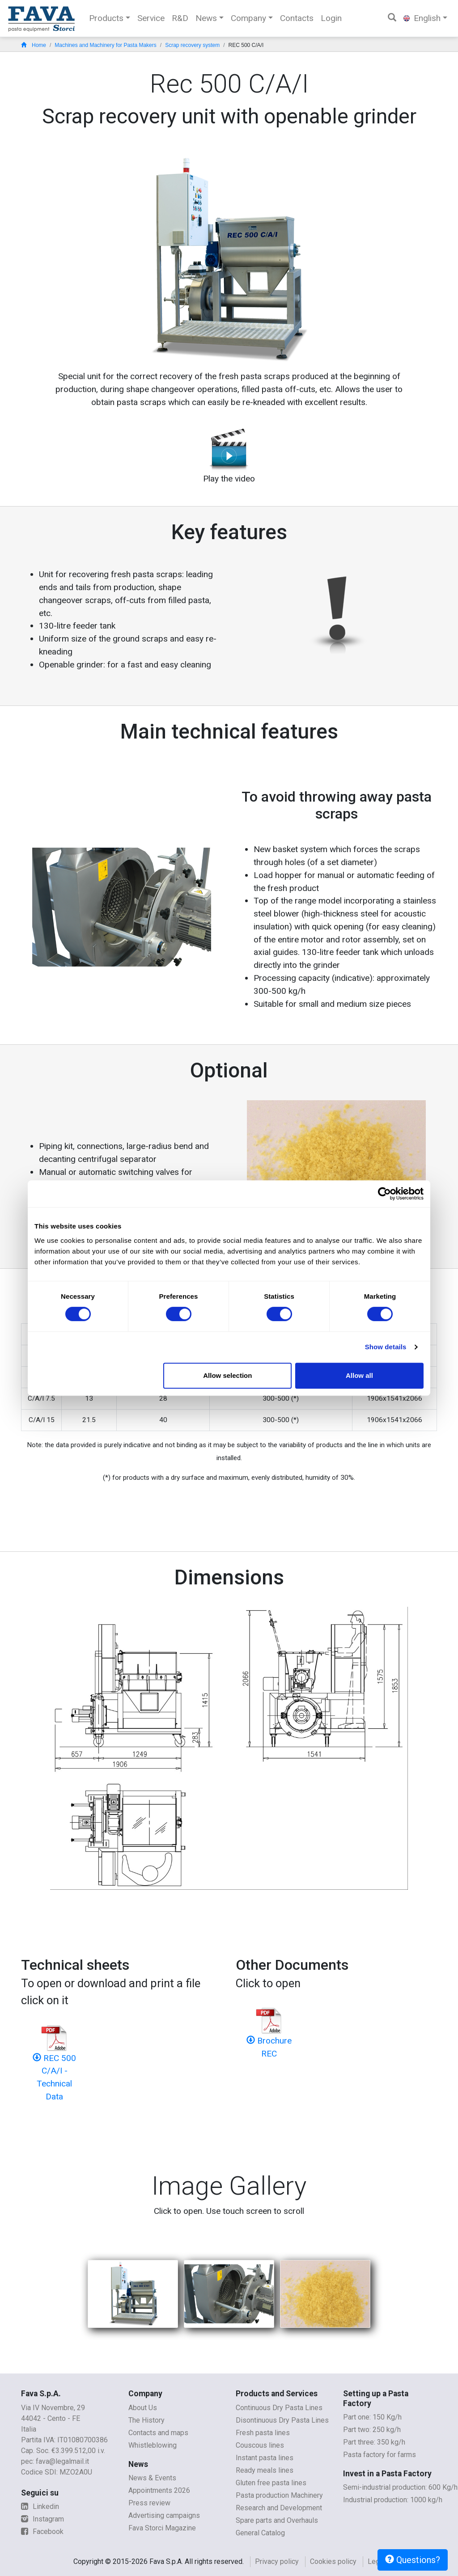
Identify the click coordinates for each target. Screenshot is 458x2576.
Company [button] (248, 18)
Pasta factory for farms (379, 2454)
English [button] (422, 18)
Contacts (297, 18)
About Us (142, 2407)
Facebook (42, 2531)
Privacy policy (277, 2561)
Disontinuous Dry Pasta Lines (282, 2420)
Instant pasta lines (264, 2458)
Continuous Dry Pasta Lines (279, 2407)
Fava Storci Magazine (162, 2528)
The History (146, 2420)
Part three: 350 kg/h (374, 2442)
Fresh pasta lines (263, 2432)
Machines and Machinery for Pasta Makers (105, 45)
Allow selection (227, 1375)
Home (33, 45)
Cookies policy (333, 2561)
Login (331, 18)
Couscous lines (260, 2445)
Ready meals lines (264, 2470)
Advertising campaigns (164, 2515)
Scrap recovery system (192, 45)
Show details (386, 1347)
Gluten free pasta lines (271, 2483)
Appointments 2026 (159, 2490)
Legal (376, 2561)
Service (151, 18)
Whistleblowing (152, 2445)
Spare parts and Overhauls (277, 2520)
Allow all (359, 1375)
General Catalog (260, 2533)
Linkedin (40, 2506)
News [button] (206, 18)
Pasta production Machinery (279, 2495)
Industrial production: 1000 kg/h (392, 2500)
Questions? (412, 2560)
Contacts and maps (158, 2432)
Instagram (42, 2519)
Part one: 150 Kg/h (372, 2417)
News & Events (152, 2478)
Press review (149, 2503)
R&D (180, 18)
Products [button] (106, 18)
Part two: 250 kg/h (372, 2429)
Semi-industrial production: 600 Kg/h (400, 2487)
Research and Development (279, 2508)
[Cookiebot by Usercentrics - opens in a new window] (384, 1193)
